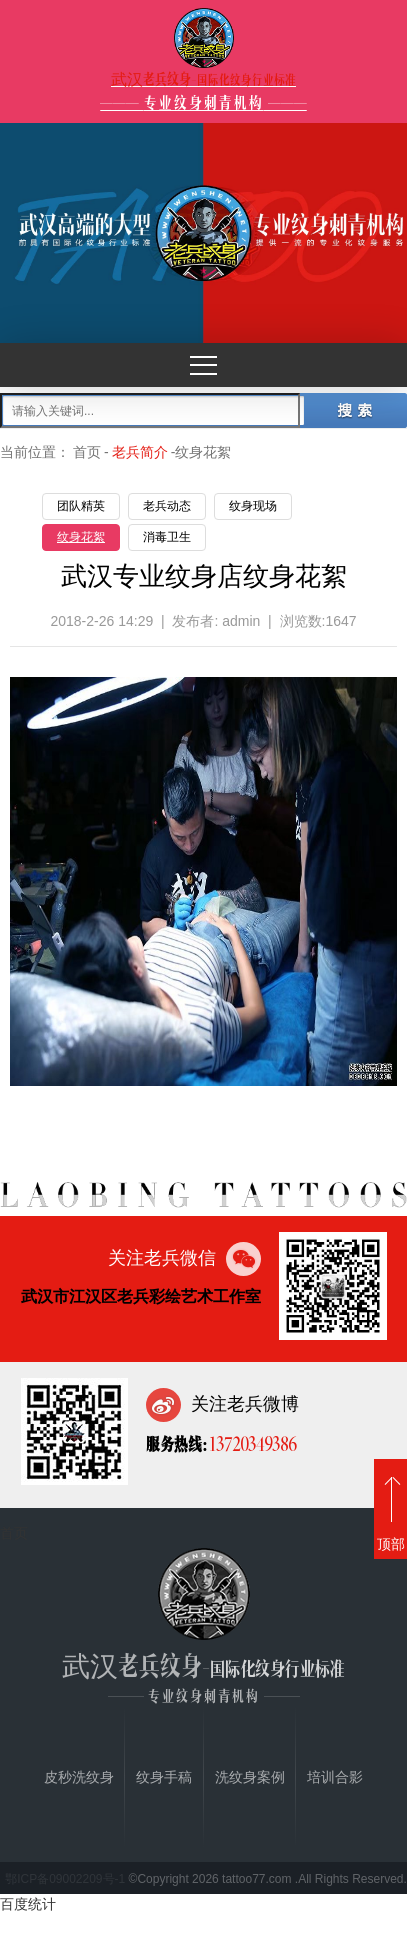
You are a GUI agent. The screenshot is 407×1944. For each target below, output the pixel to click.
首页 (87, 452)
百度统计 (28, 1904)
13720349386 (252, 1443)
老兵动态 (167, 506)
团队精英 (81, 506)
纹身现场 (253, 506)
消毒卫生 (167, 537)
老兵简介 (140, 452)
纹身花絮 (81, 537)
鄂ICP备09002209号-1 (65, 1879)
